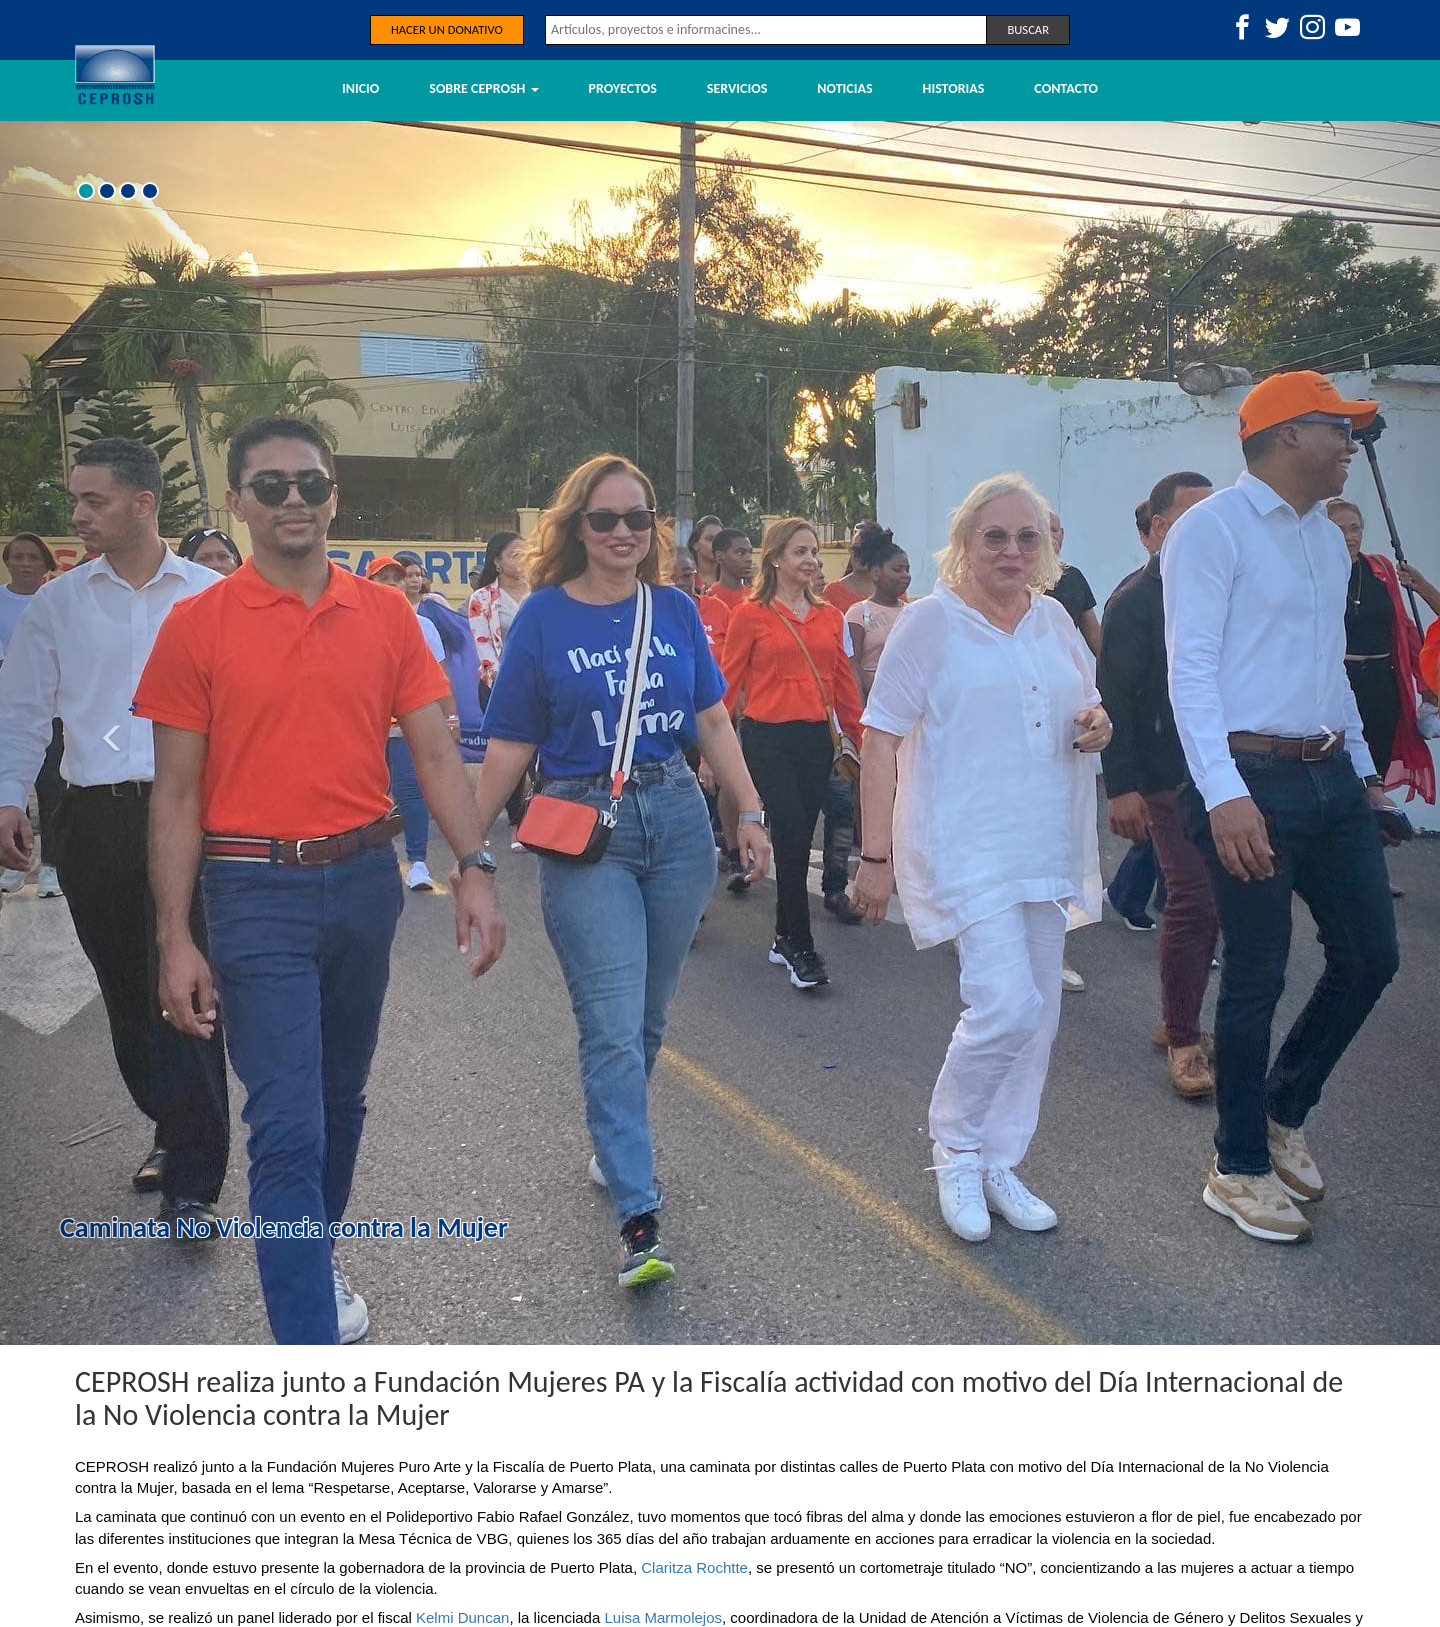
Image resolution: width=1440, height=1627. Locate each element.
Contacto (1066, 88)
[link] (694, 1567)
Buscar (1028, 29)
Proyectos (623, 88)
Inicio (360, 88)
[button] (108, 733)
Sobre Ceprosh (483, 88)
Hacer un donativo (447, 29)
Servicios (737, 88)
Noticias (844, 88)
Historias (954, 88)
